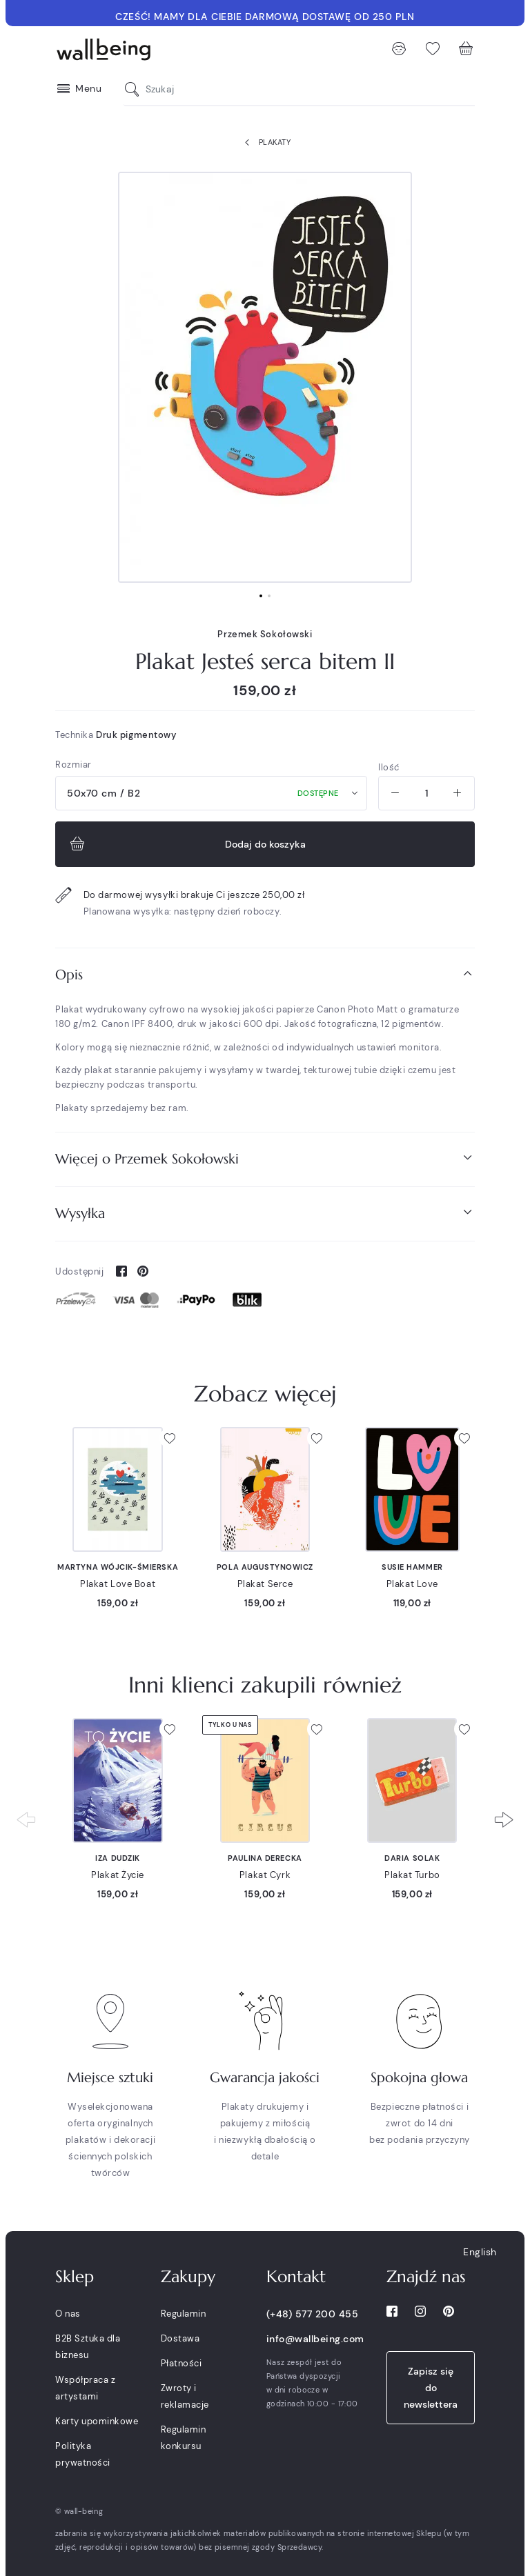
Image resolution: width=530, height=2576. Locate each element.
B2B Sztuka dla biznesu (87, 2347)
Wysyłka (265, 1213)
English (480, 2252)
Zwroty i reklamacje (185, 2396)
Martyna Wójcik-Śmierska (117, 1567)
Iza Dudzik (117, 1858)
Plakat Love (412, 1584)
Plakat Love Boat (117, 1584)
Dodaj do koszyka (186, 844)
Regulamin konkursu (183, 2438)
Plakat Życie (117, 1875)
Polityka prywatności (82, 2454)
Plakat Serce (265, 1584)
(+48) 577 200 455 (312, 2314)
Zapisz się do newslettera (431, 2387)
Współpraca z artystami (85, 2388)
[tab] (265, 975)
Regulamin (183, 2313)
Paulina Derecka (265, 1858)
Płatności (181, 2363)
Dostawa (180, 2338)
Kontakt (296, 2276)
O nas (68, 2313)
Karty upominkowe (96, 2421)
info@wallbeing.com (315, 2339)
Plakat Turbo (412, 1875)
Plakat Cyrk (265, 1875)
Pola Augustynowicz (265, 1567)
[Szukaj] (135, 89)
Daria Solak (412, 1858)
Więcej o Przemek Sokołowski (265, 1158)
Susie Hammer (412, 1567)
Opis (265, 974)
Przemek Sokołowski (264, 634)
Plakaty (265, 142)
